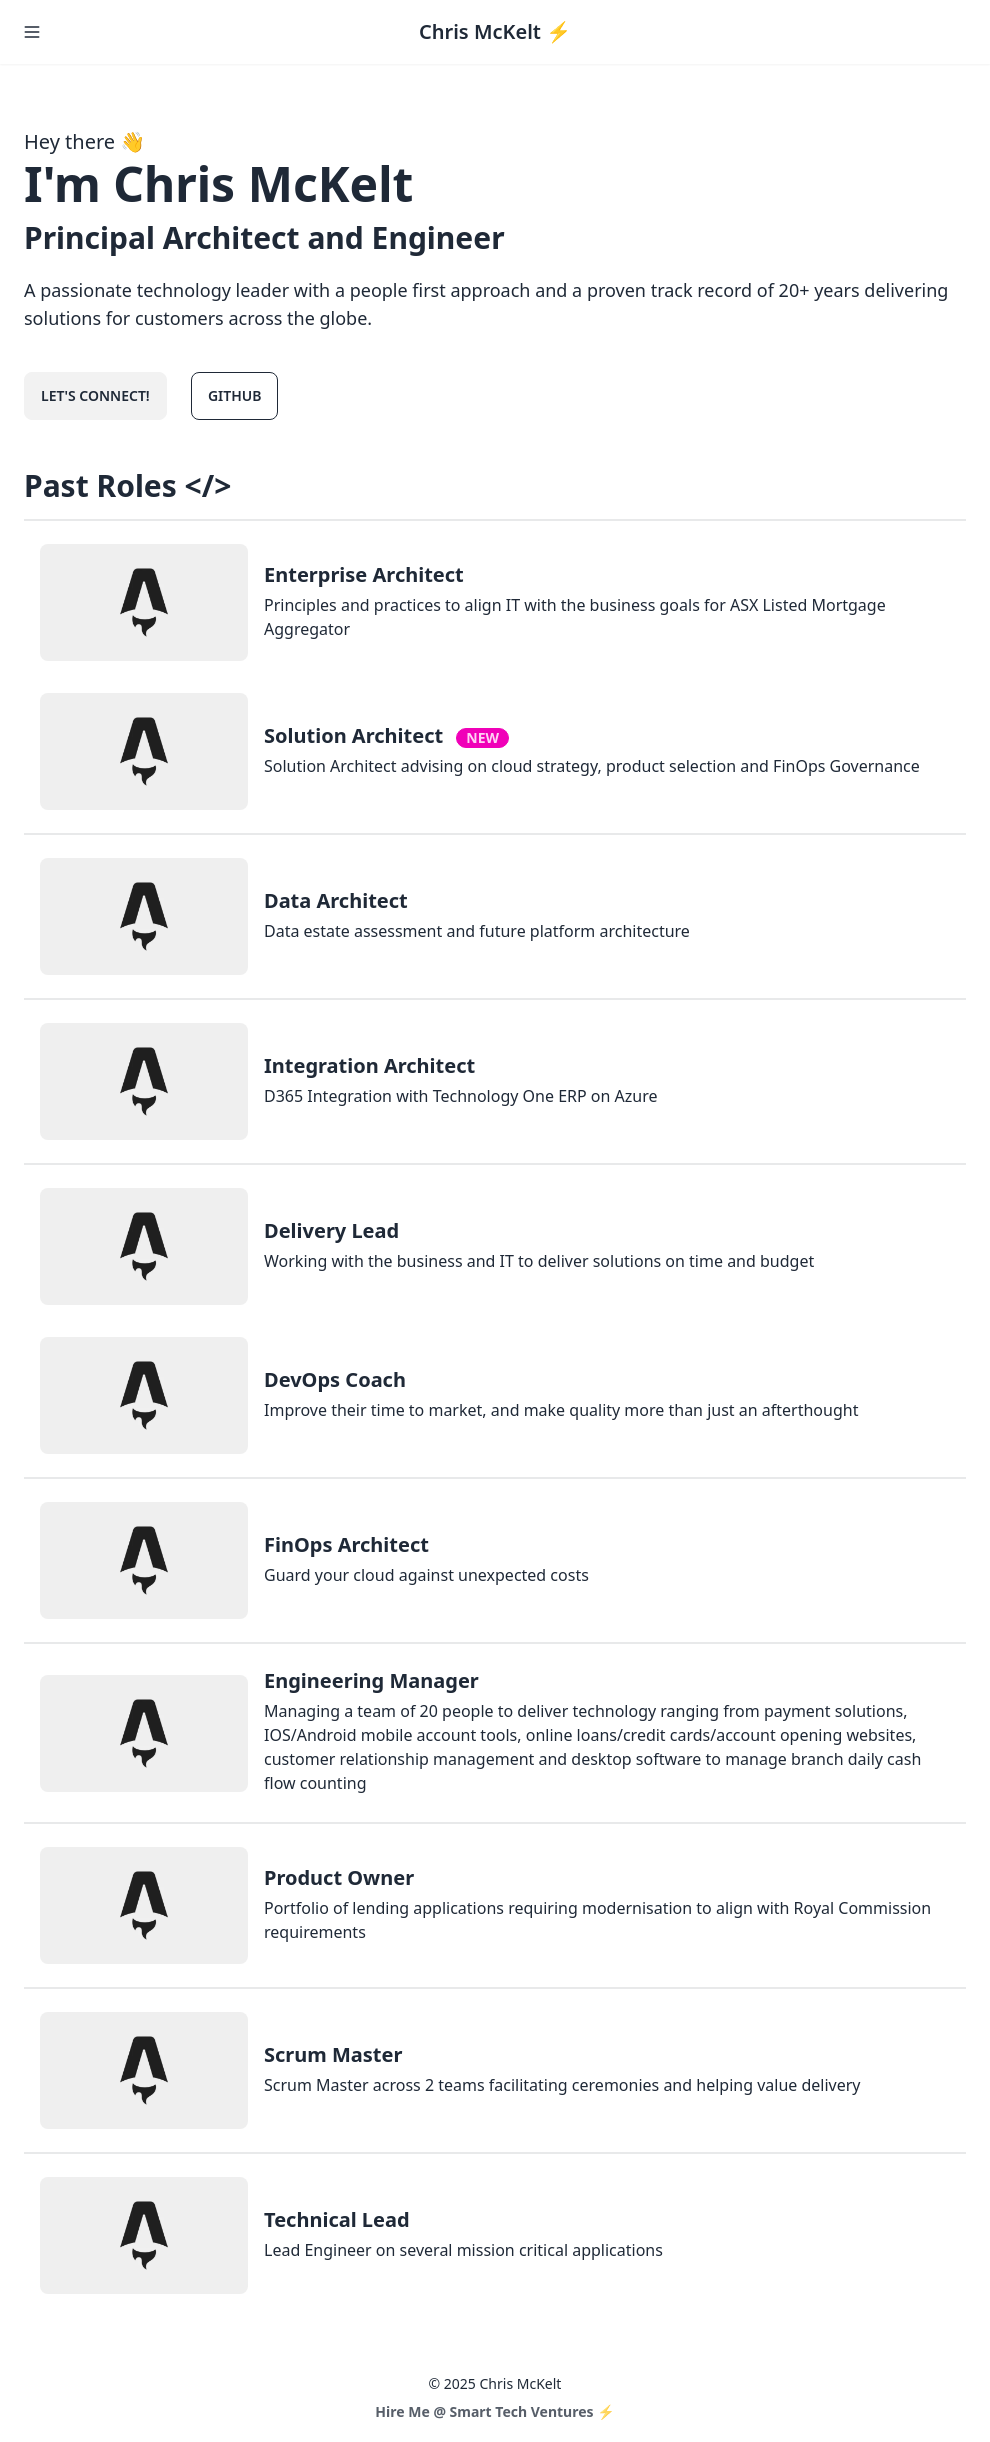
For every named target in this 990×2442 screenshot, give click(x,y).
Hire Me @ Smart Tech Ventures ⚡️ (494, 2411)
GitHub (235, 395)
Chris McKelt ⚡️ (495, 31)
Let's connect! (95, 395)
